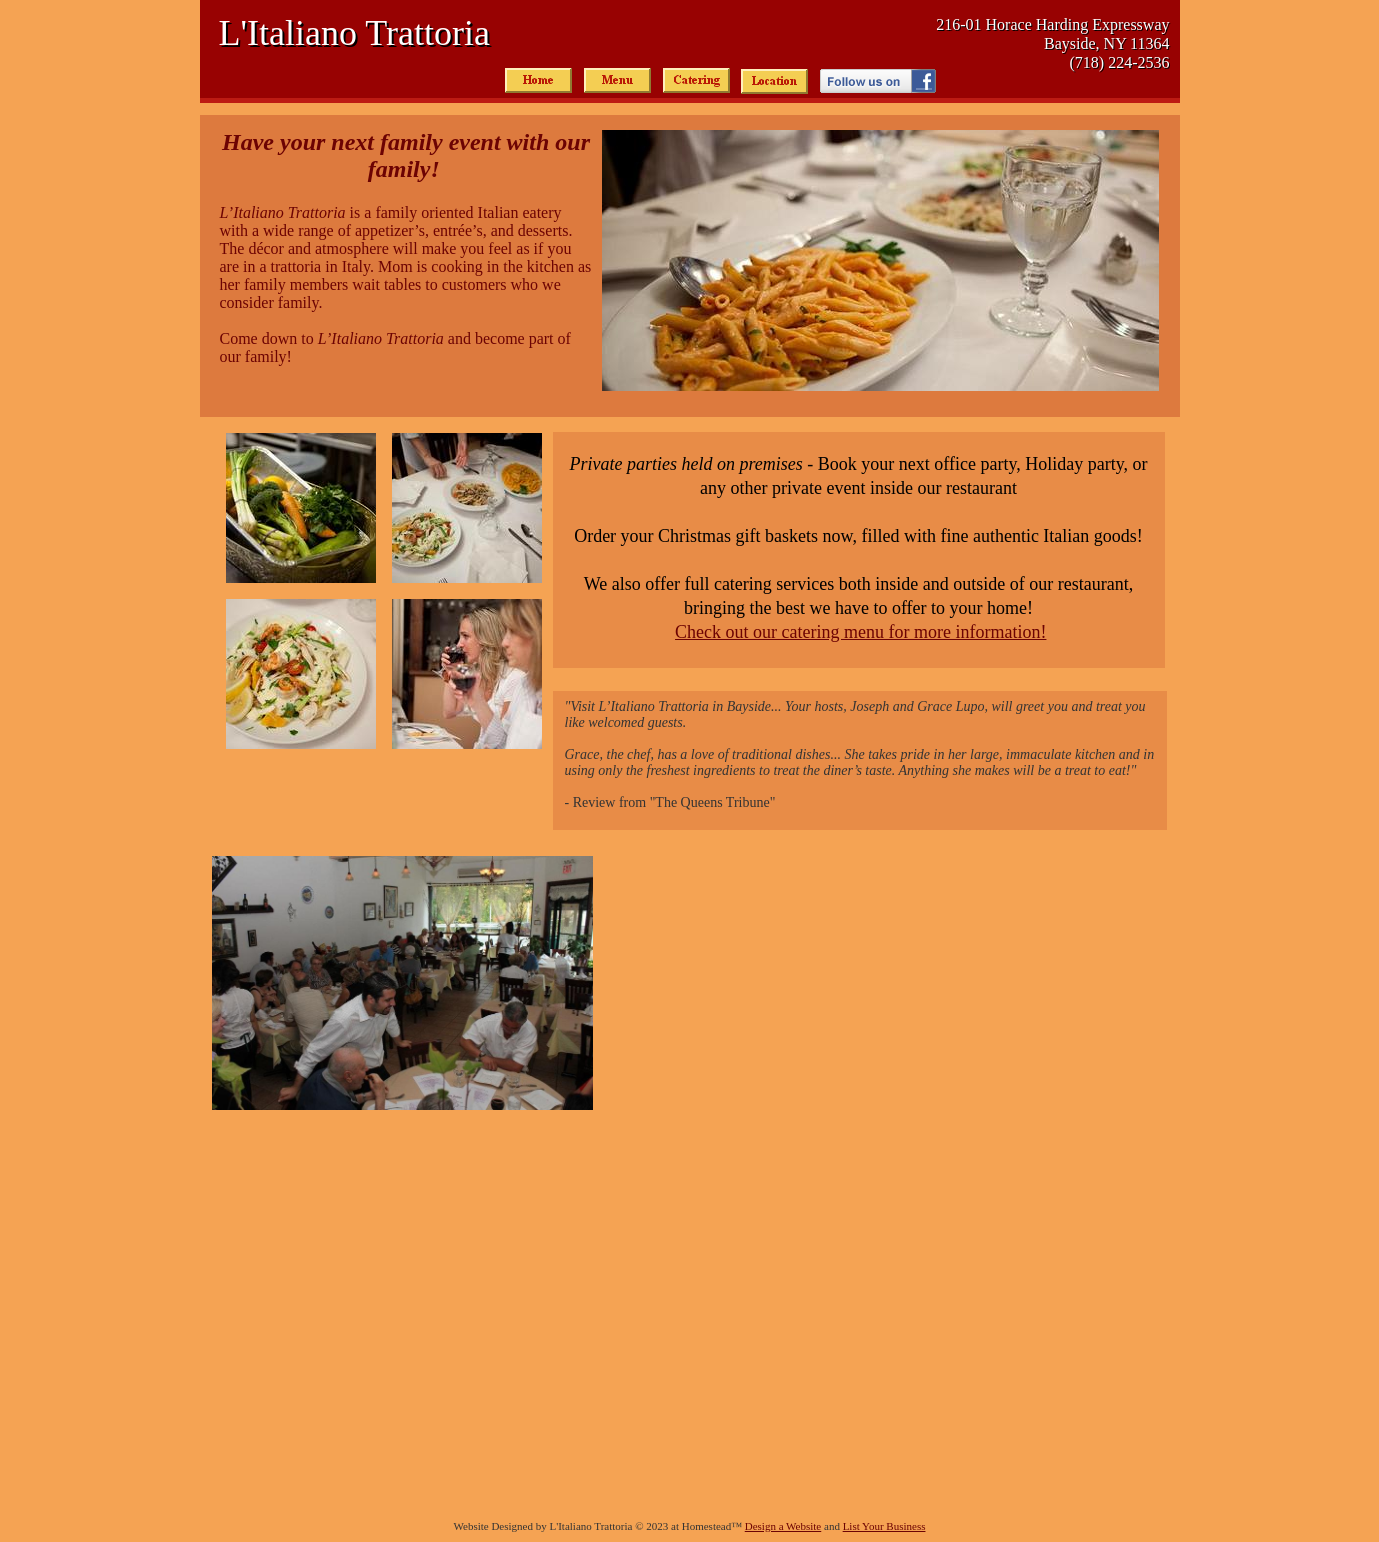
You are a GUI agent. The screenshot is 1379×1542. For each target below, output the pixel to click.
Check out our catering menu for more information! (860, 632)
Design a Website (783, 1526)
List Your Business (884, 1526)
